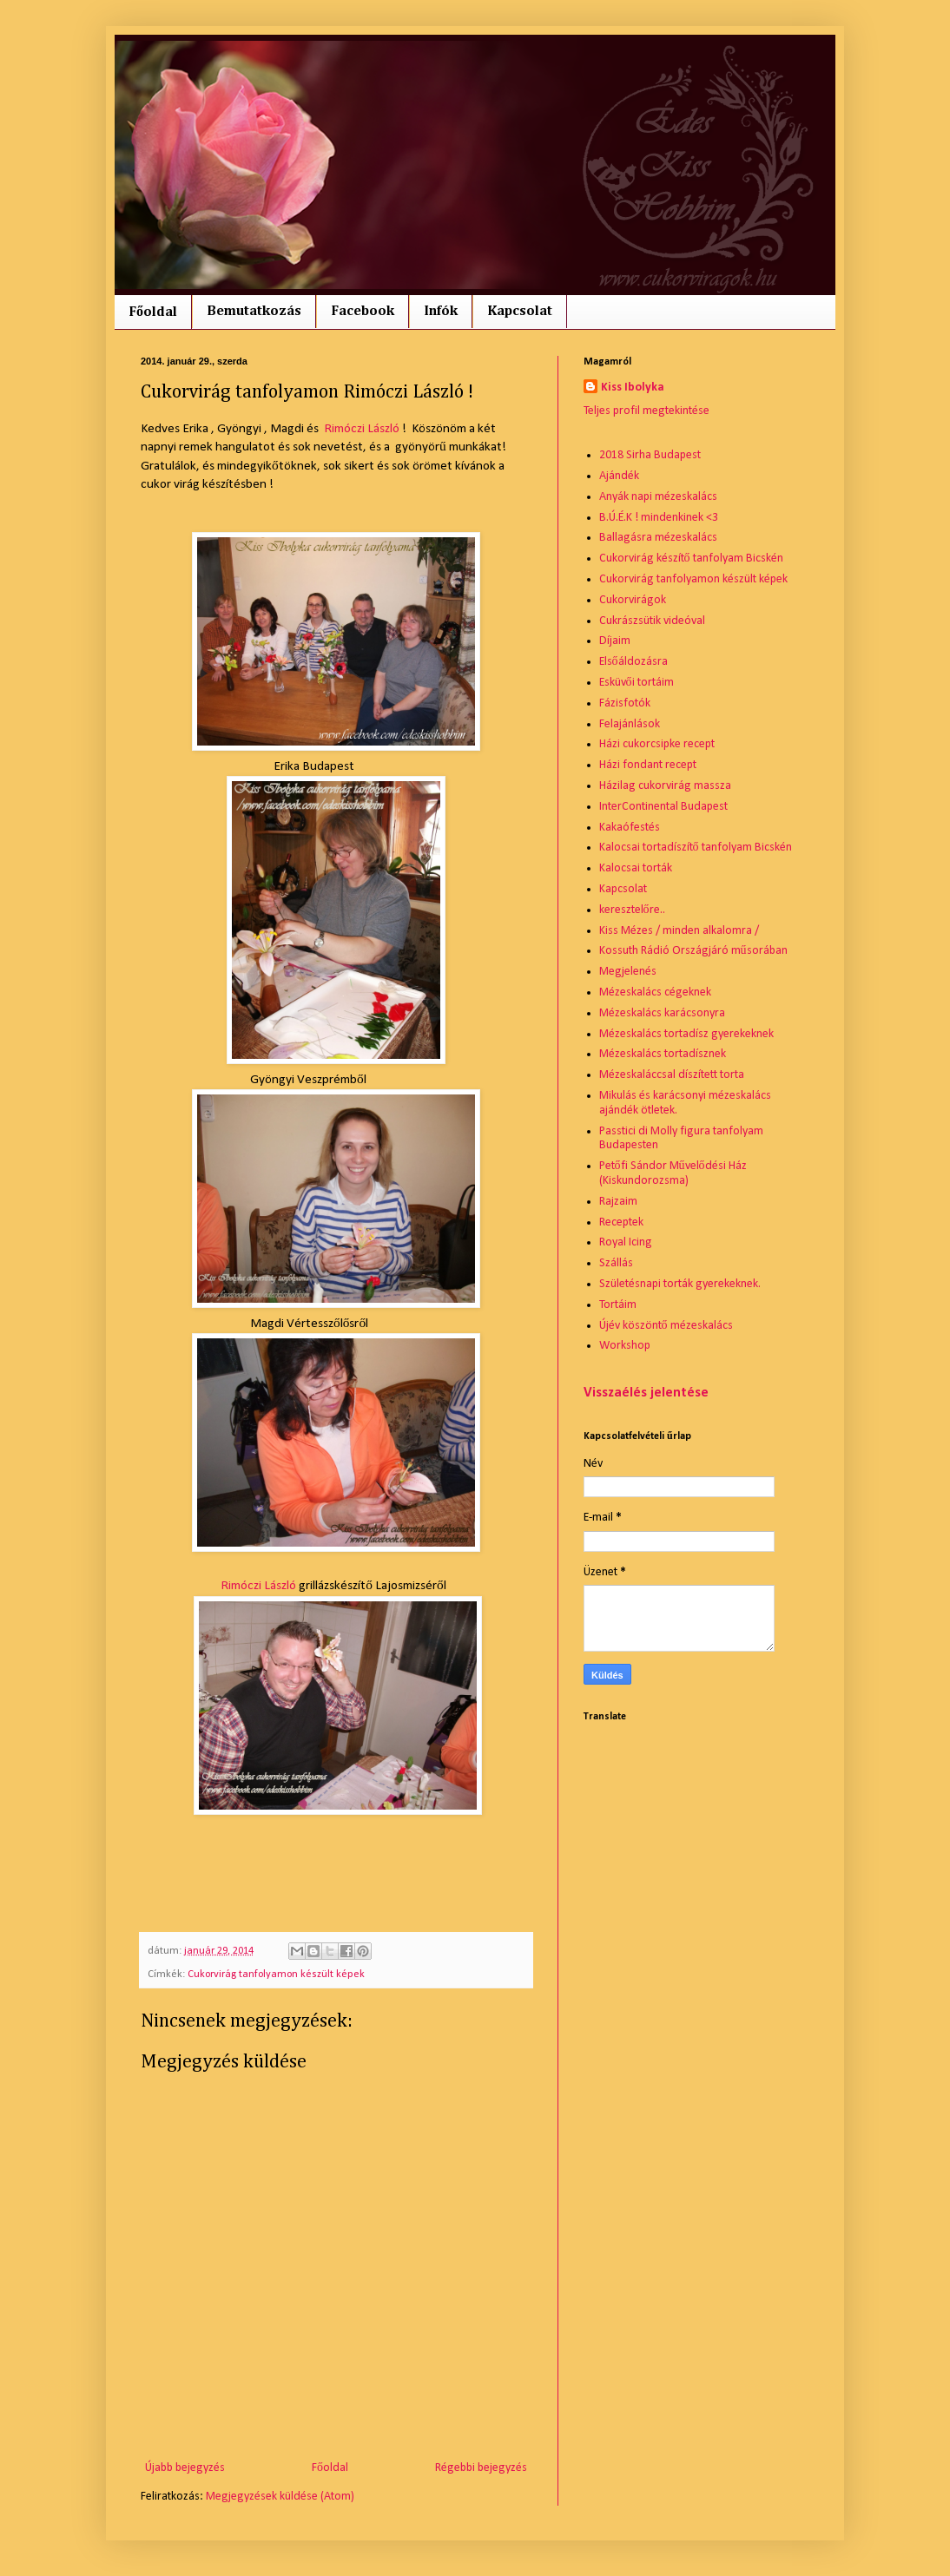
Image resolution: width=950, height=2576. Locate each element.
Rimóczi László (361, 429)
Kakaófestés (629, 827)
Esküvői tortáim (636, 682)
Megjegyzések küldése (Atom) (280, 2496)
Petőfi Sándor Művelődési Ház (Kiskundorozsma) (673, 1173)
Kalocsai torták (635, 868)
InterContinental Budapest (663, 806)
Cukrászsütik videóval (652, 621)
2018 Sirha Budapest (650, 455)
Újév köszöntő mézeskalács (666, 1325)
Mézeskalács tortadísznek (662, 1054)
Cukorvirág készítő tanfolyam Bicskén (691, 558)
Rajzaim (618, 1201)
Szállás (616, 1263)
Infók (441, 312)
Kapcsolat (519, 312)
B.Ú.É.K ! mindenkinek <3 (658, 517)
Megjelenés (627, 971)
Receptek (621, 1222)
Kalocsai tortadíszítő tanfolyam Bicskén (695, 847)
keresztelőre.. (632, 910)
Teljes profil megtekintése (646, 410)
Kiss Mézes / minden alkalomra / (679, 930)
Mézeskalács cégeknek (655, 992)
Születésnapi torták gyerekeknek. (680, 1284)
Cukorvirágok (632, 600)
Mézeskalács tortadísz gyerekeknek (686, 1034)
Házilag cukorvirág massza (665, 785)
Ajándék (619, 476)
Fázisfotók (624, 703)
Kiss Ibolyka (632, 387)
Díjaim (614, 640)
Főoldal (153, 312)
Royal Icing (625, 1242)
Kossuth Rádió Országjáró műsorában (693, 950)
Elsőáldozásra (633, 661)
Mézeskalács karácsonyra (662, 1013)
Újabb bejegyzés (185, 2467)
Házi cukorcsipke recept (657, 744)
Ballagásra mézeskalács (658, 537)
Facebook (362, 312)
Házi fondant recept (647, 765)
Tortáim (618, 1304)
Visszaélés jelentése (646, 1393)
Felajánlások (629, 724)
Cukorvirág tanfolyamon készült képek (276, 1974)
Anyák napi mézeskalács (658, 496)
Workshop (624, 1345)
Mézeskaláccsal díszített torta (671, 1074)
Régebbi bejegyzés (481, 2467)
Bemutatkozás (254, 312)
